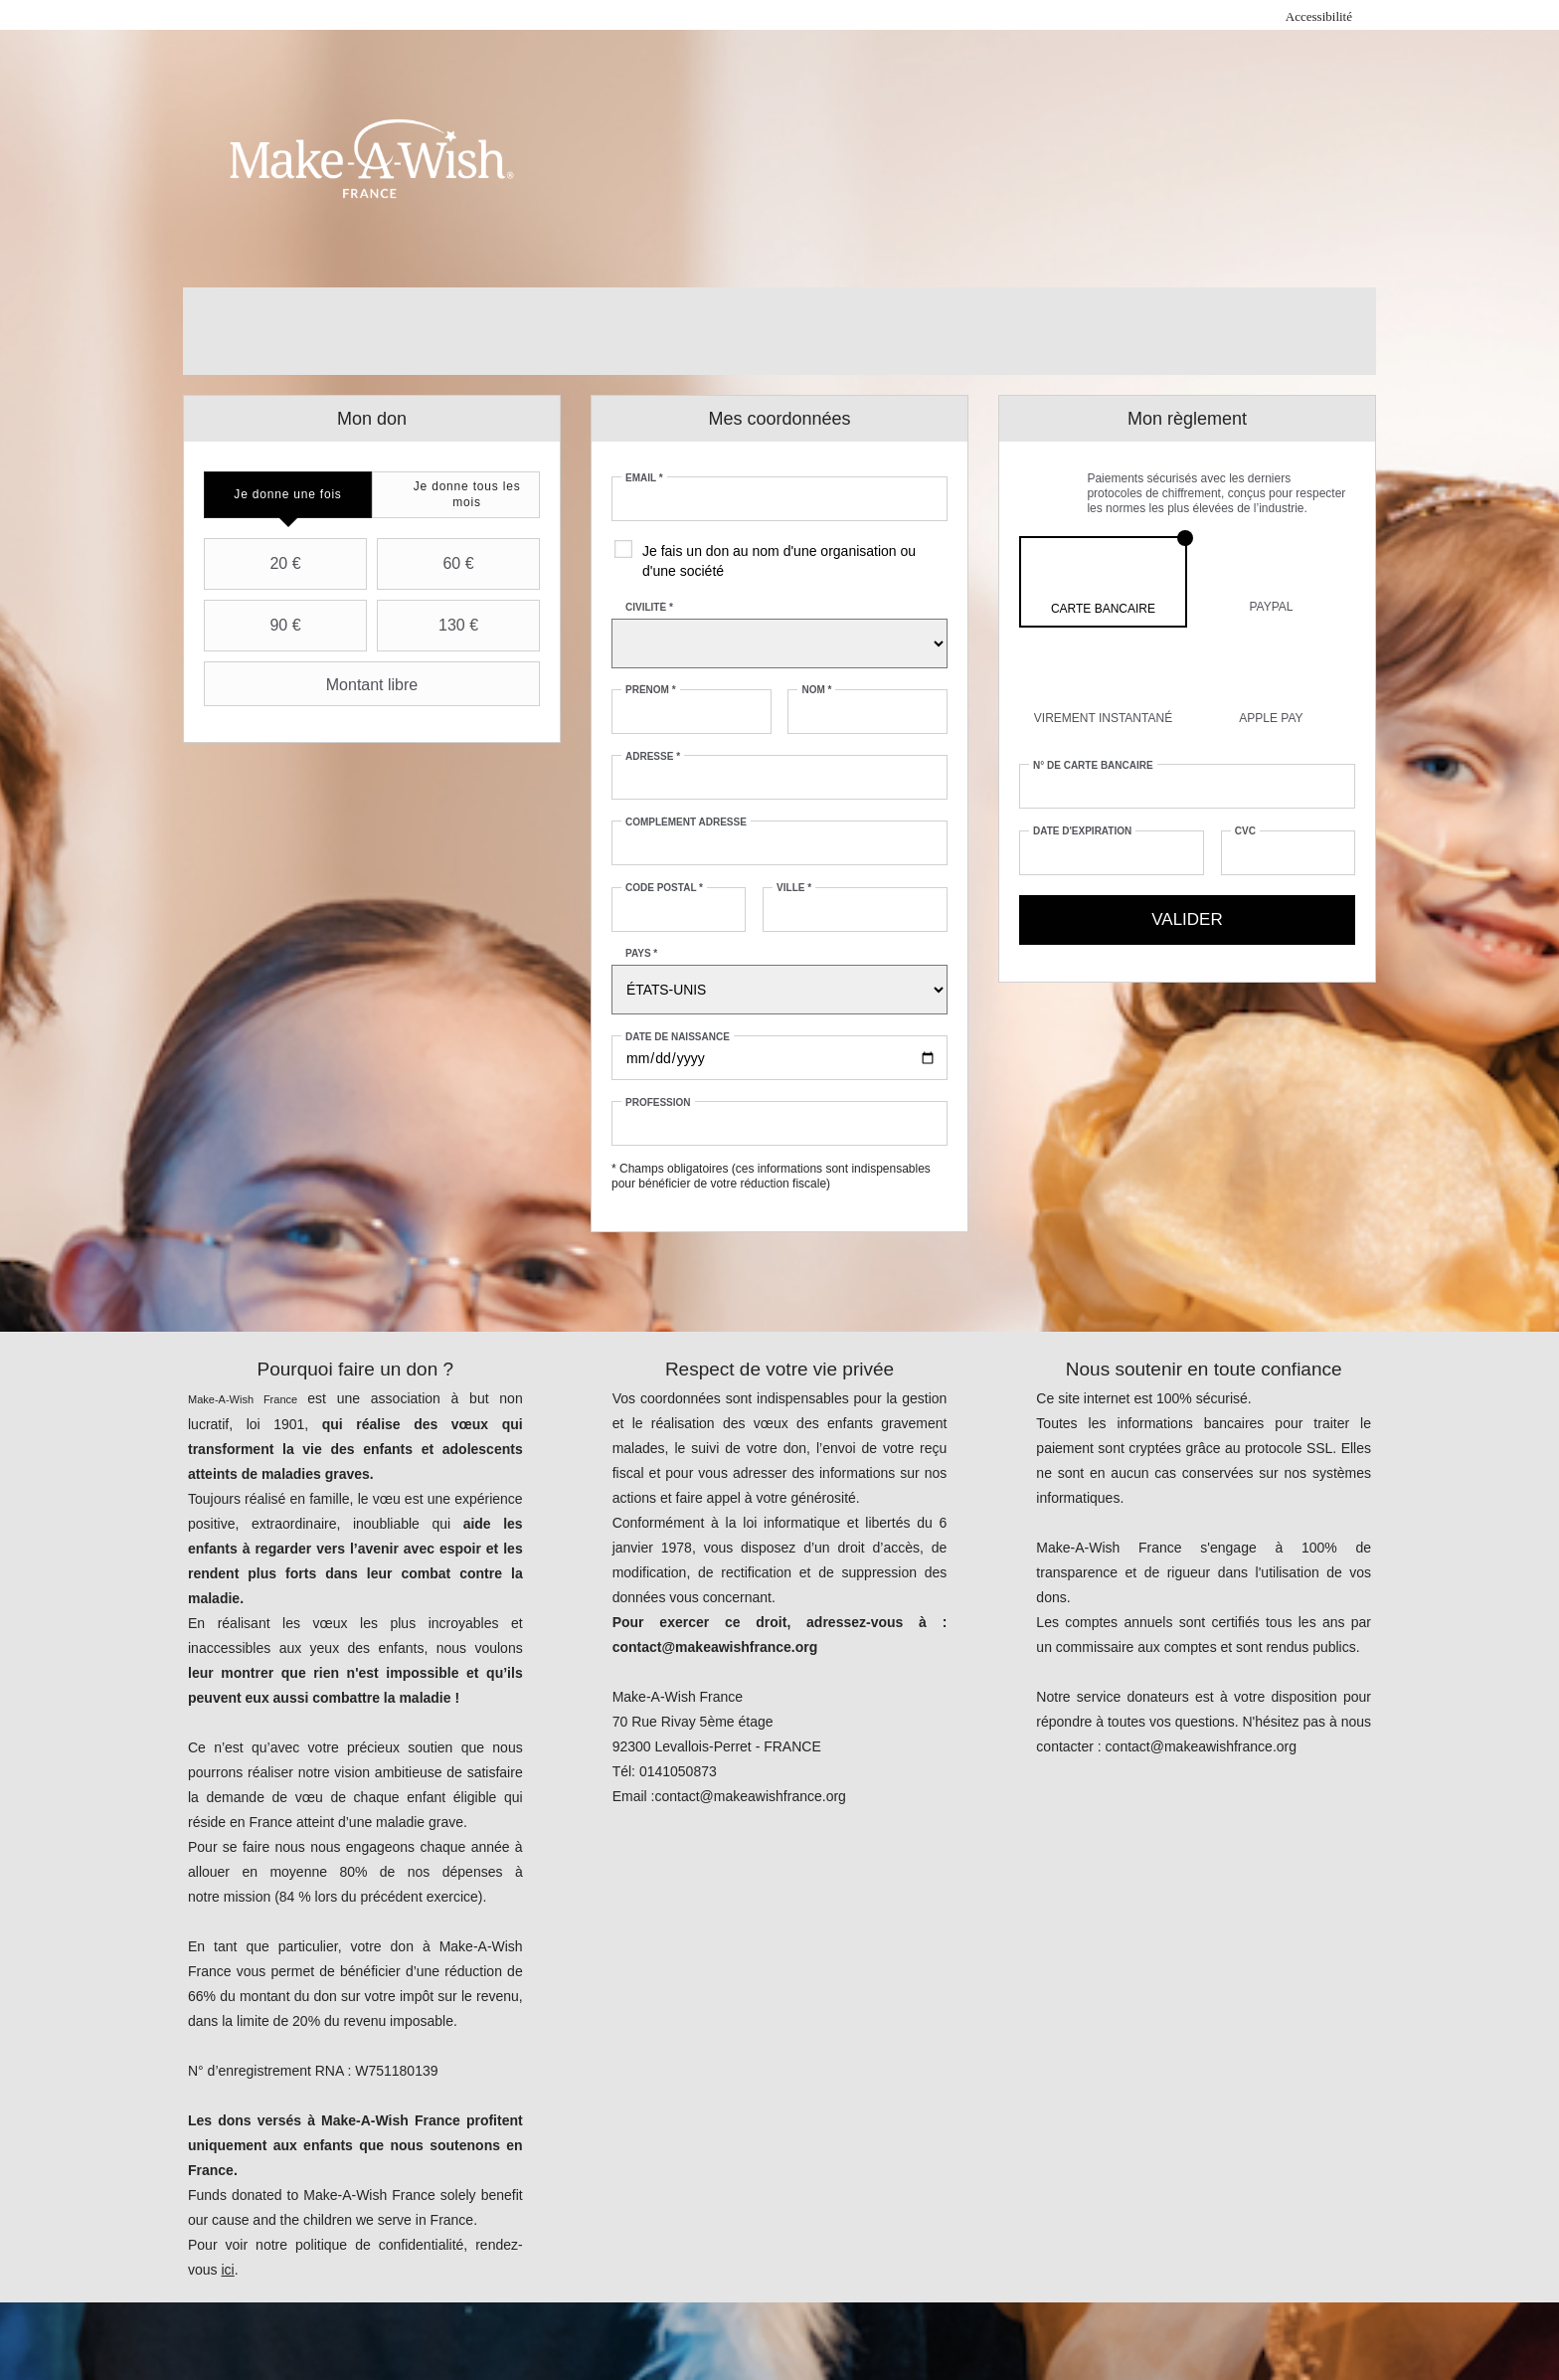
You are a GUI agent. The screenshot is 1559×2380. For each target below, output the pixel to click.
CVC (1245, 830)
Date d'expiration (1082, 830)
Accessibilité (1319, 16)
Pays (641, 953)
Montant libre (313, 684)
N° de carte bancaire (1093, 765)
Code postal (664, 887)
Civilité (649, 607)
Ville (794, 887)
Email (644, 477)
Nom (816, 689)
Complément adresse (686, 822)
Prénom (650, 689)
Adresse (652, 756)
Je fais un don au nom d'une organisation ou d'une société (779, 561)
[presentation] (288, 494)
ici (227, 2270)
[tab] (288, 494)
